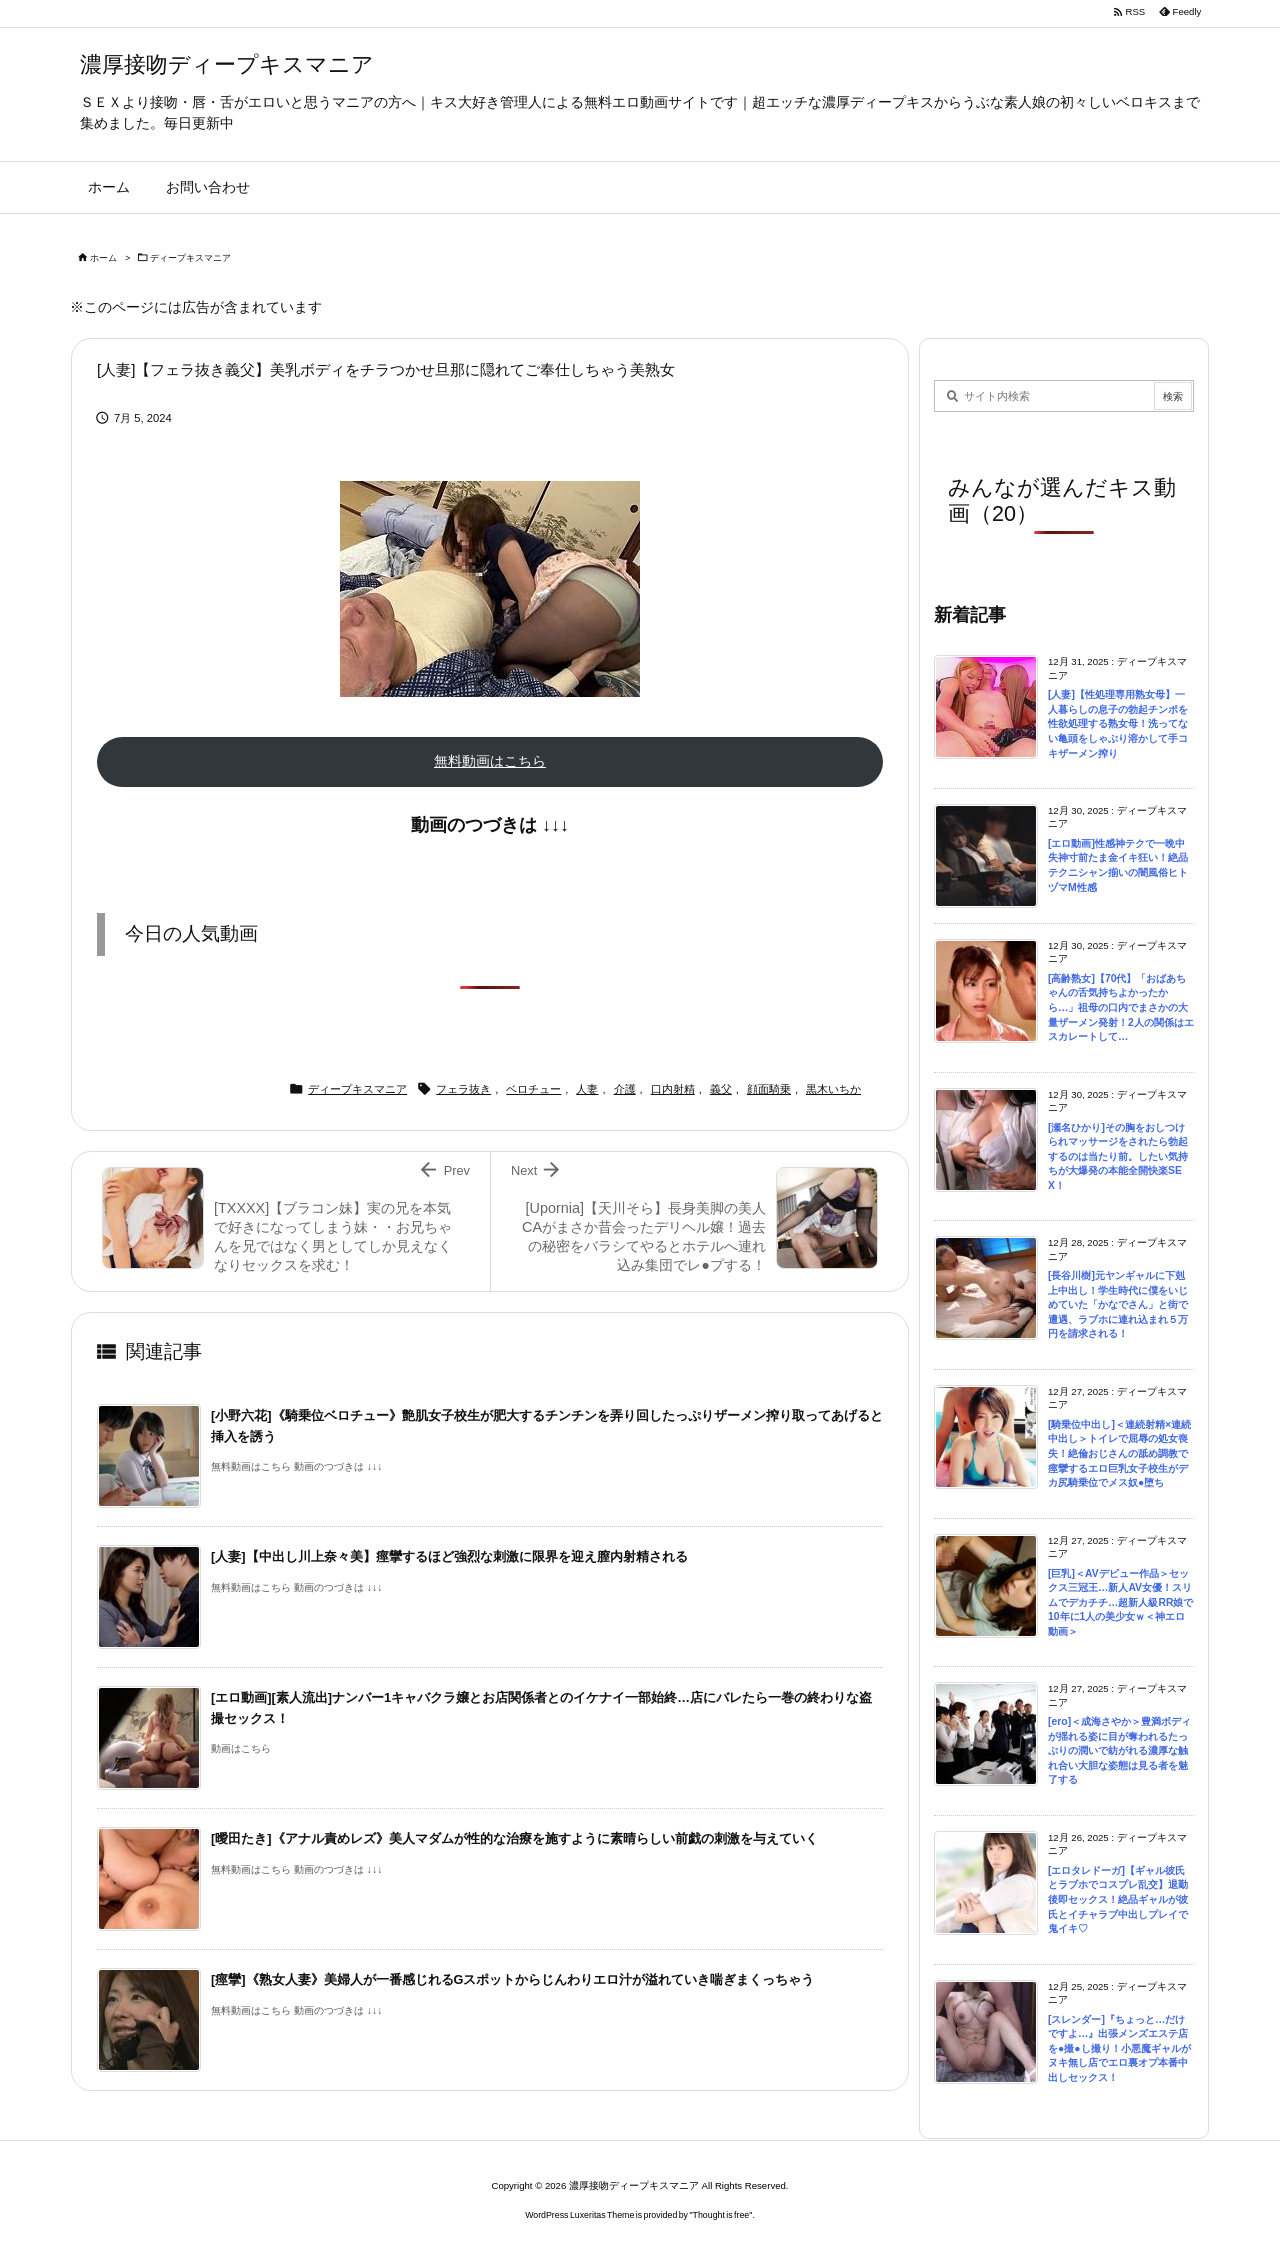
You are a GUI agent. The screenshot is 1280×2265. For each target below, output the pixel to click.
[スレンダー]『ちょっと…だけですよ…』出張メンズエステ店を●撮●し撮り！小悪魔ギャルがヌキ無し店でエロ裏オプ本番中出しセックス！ (1119, 2048)
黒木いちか (833, 1089)
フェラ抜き (463, 1089)
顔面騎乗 (769, 1089)
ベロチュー (533, 1089)
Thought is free (721, 2215)
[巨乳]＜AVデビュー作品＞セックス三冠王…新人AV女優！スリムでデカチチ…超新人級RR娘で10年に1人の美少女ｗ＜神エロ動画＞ (1120, 1602)
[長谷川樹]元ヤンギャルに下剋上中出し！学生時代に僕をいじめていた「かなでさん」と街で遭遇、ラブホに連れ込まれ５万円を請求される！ (1118, 1304)
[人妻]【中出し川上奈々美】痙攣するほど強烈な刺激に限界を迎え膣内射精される (449, 1556)
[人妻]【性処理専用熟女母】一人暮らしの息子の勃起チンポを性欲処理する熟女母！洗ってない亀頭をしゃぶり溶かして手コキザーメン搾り (1118, 723)
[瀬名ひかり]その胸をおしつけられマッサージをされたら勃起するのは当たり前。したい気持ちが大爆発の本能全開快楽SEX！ (1118, 1156)
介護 (625, 1089)
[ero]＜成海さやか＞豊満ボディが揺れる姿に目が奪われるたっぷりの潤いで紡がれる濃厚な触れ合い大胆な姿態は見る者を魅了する (1119, 1750)
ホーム (103, 258)
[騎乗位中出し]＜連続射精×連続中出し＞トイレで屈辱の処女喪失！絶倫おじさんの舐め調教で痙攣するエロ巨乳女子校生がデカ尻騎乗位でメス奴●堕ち (1119, 1453)
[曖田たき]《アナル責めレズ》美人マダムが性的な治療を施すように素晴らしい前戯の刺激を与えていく (514, 1838)
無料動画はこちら (490, 761)
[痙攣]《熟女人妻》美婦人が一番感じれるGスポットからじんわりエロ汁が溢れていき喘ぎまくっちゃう (512, 1979)
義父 (721, 1089)
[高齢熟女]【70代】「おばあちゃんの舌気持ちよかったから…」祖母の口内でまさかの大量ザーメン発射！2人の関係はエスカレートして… (1121, 1007)
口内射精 (673, 1089)
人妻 (587, 1089)
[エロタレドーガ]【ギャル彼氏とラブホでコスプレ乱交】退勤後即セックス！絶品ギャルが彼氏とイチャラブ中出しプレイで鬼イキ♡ (1118, 1899)
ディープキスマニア (190, 258)
